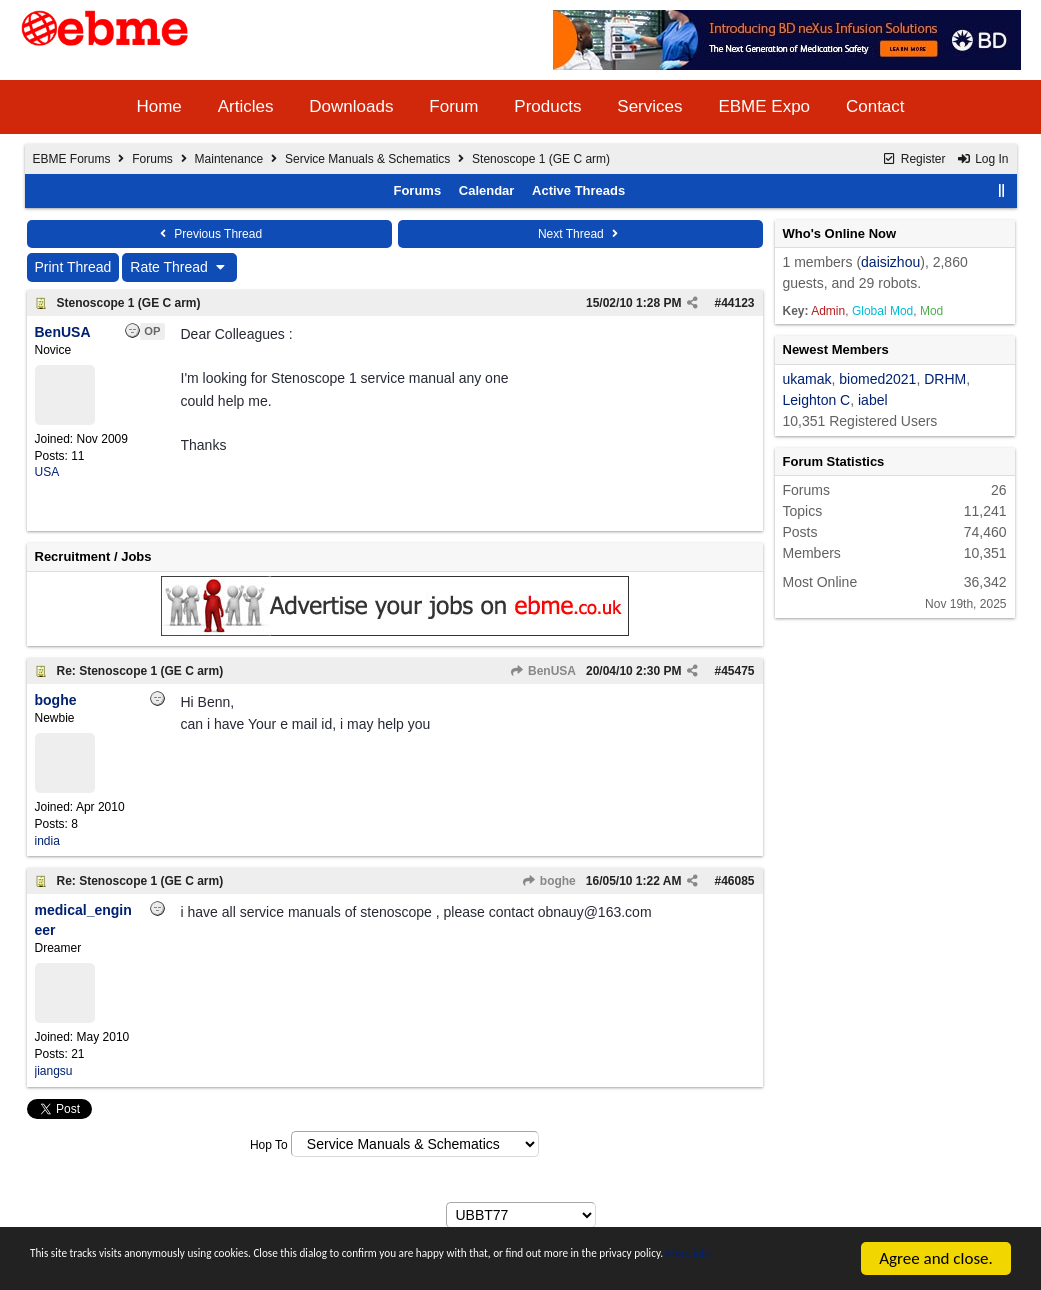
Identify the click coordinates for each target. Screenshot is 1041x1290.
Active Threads (578, 190)
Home (158, 106)
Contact (875, 106)
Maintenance (229, 159)
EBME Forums (72, 159)
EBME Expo (764, 106)
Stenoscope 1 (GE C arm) (129, 303)
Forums (152, 159)
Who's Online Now (840, 233)
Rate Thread (179, 267)
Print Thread (73, 267)
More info (208, 1268)
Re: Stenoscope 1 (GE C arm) (140, 671)
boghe (548, 881)
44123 (737, 303)
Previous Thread (209, 234)
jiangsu (54, 1071)
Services (649, 106)
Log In (983, 159)
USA (47, 472)
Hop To (269, 1145)
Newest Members (836, 349)
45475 (737, 671)
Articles (246, 106)
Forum (453, 106)
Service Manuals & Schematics (367, 159)
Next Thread (580, 234)
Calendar (487, 190)
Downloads (351, 106)
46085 (737, 881)
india (47, 841)
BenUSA (543, 671)
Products (547, 106)
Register (913, 159)
